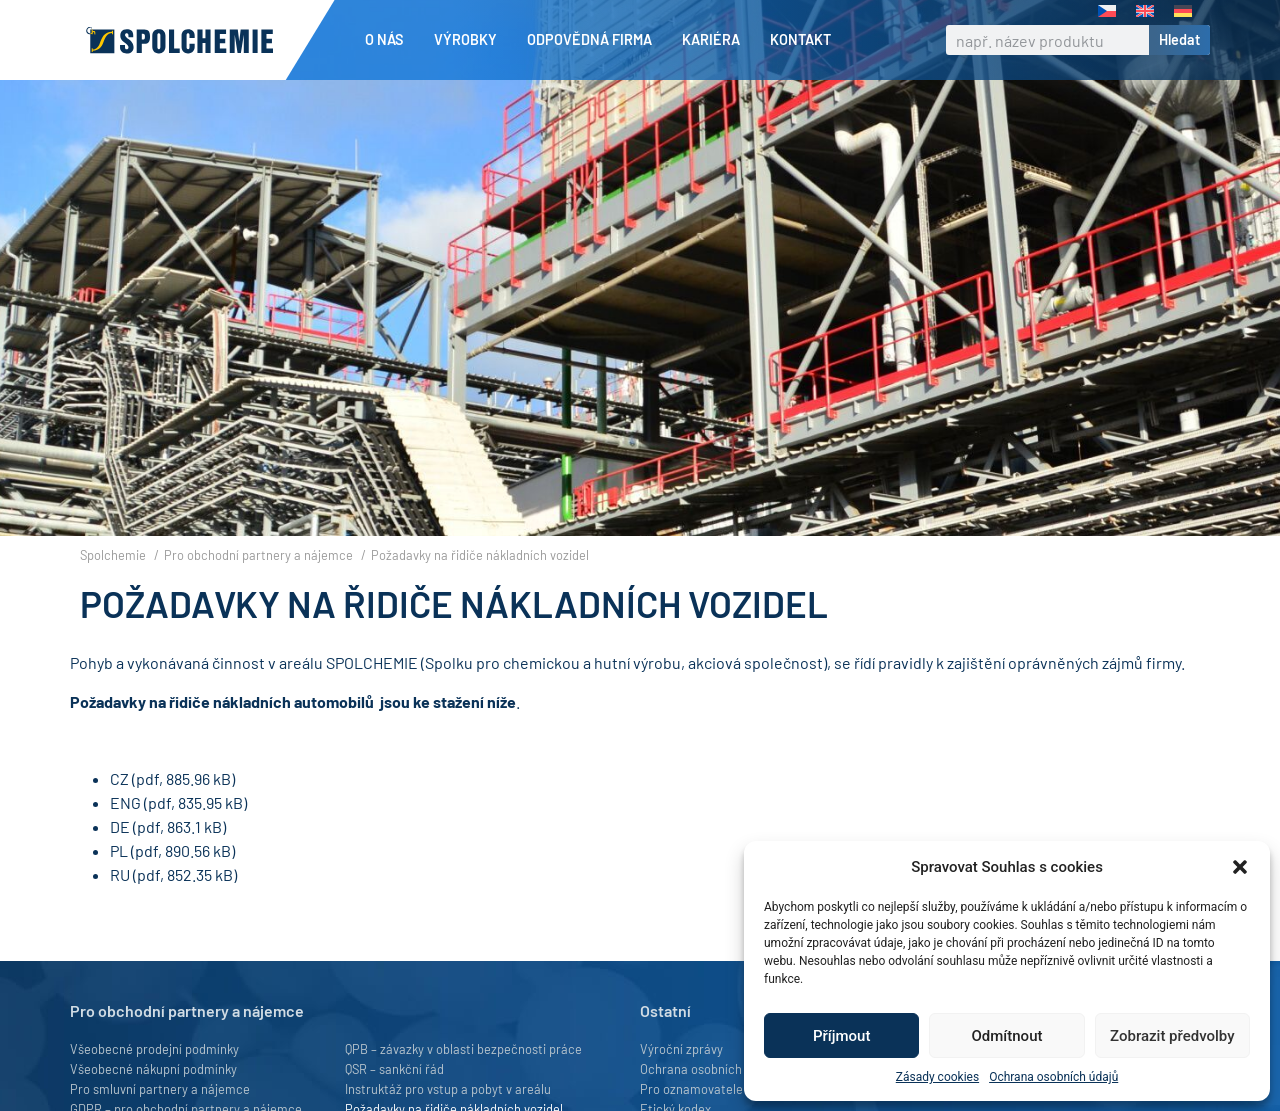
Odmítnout (1007, 1036)
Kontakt (800, 39)
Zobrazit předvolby (1172, 1036)
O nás (389, 40)
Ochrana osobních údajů (1053, 1077)
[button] (1240, 867)
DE (120, 860)
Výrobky (470, 40)
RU (120, 908)
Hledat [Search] (1179, 39)
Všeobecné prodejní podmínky (154, 1083)
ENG (125, 836)
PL (119, 884)
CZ (119, 812)
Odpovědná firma (594, 40)
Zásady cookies (937, 1077)
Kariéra (716, 40)
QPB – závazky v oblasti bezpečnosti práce (463, 1083)
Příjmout (841, 1036)
